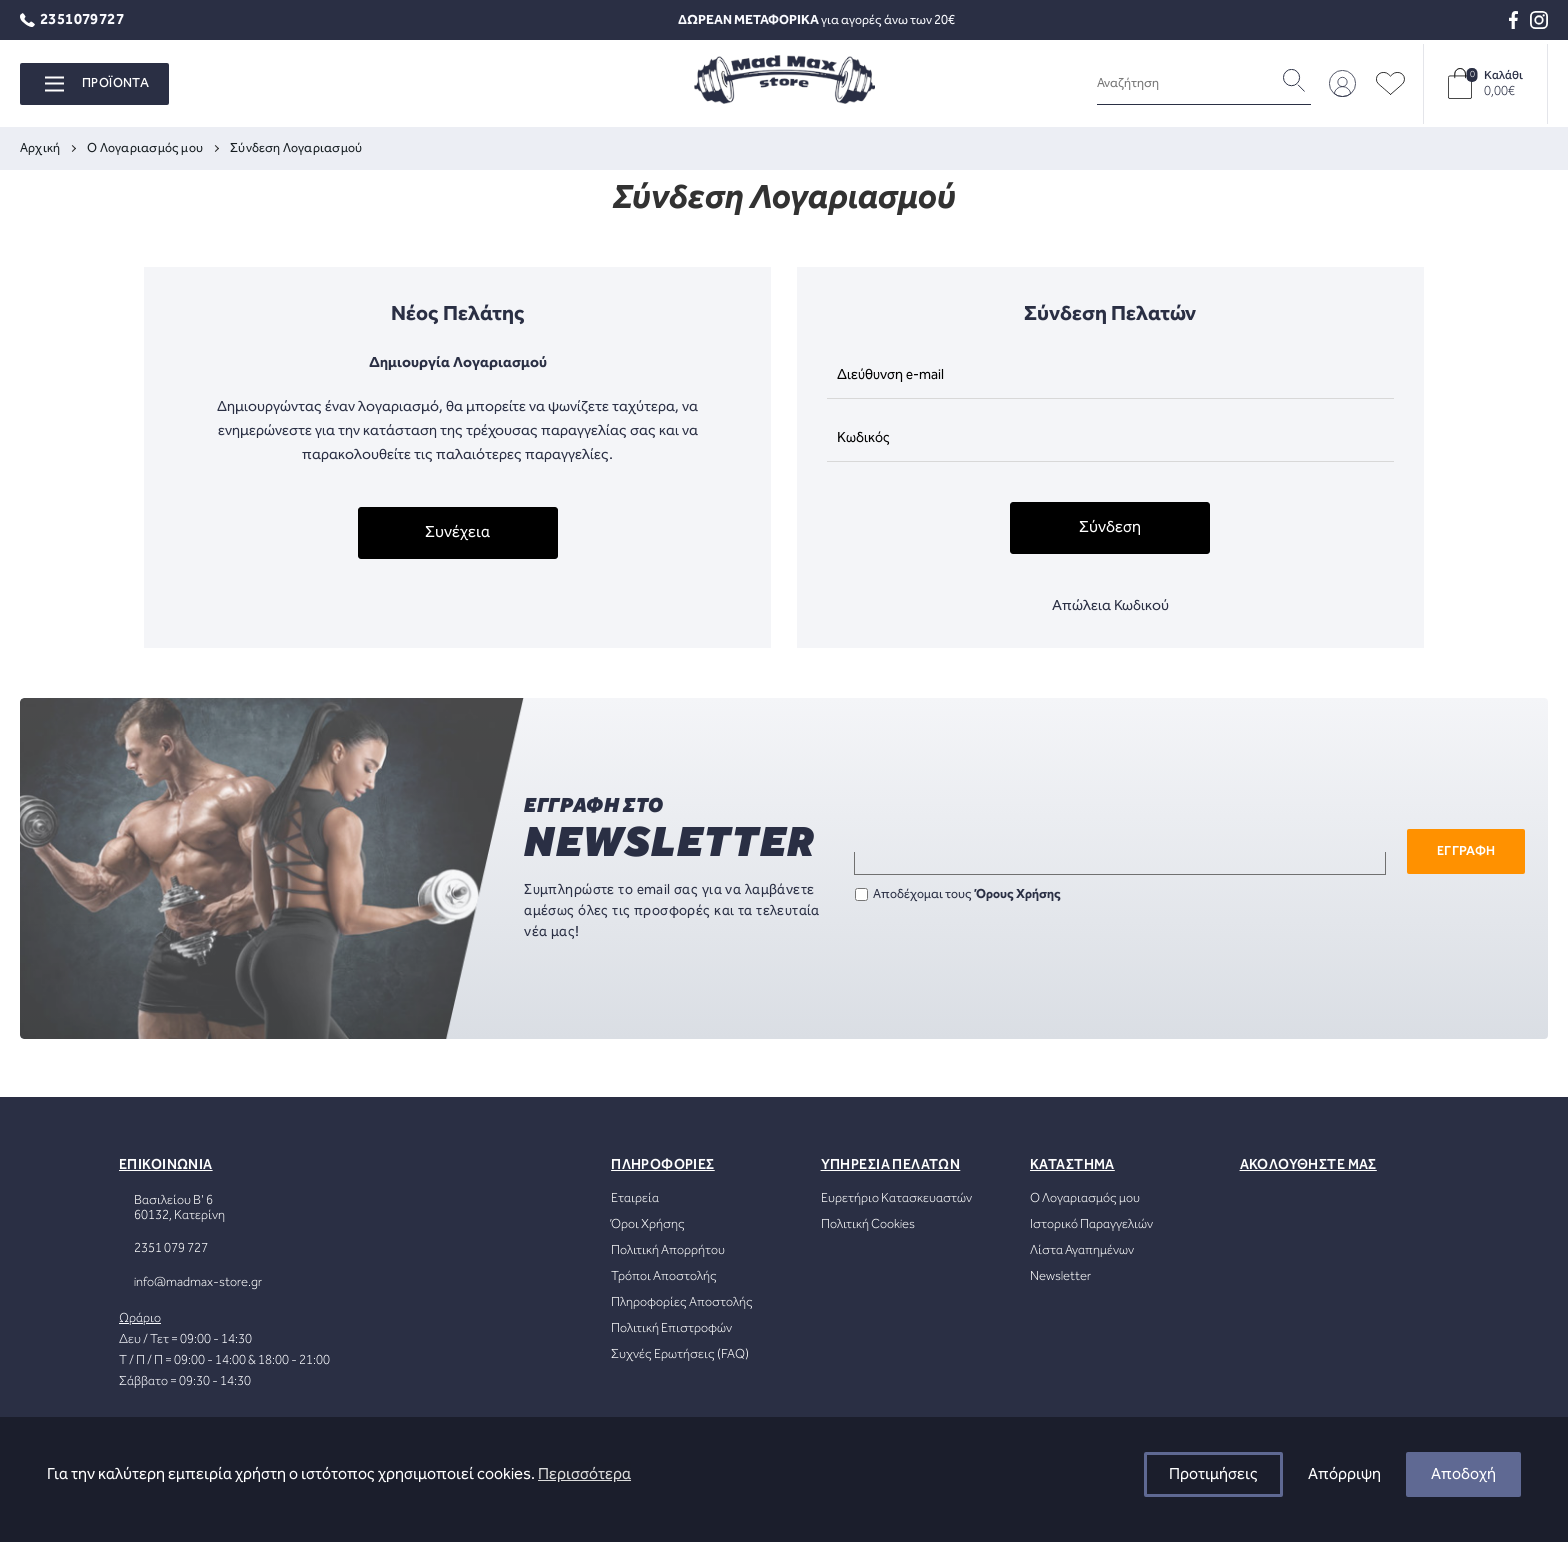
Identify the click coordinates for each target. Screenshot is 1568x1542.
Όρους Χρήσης (1018, 894)
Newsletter (1060, 1276)
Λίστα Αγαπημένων (1082, 1250)
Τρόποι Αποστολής (664, 1276)
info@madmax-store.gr (198, 1282)
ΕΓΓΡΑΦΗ (1466, 851)
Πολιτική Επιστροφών (671, 1328)
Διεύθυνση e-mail (890, 375)
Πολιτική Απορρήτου (668, 1250)
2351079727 (72, 20)
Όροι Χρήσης (648, 1224)
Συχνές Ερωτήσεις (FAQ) (680, 1354)
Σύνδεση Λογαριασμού (296, 148)
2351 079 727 (171, 1248)
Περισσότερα (584, 1474)
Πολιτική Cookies (868, 1224)
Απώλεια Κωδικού (1110, 606)
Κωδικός (863, 438)
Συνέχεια (457, 532)
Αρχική (40, 148)
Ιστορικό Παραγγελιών (1091, 1224)
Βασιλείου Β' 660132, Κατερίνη (179, 1208)
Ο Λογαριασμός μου (1085, 1198)
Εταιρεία (635, 1198)
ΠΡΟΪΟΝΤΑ (97, 83)
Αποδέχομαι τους (958, 894)
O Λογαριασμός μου (145, 148)
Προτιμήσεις (1213, 1474)
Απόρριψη (1344, 1474)
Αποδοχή (1463, 1474)
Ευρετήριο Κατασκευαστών (896, 1198)
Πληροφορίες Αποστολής (682, 1302)
